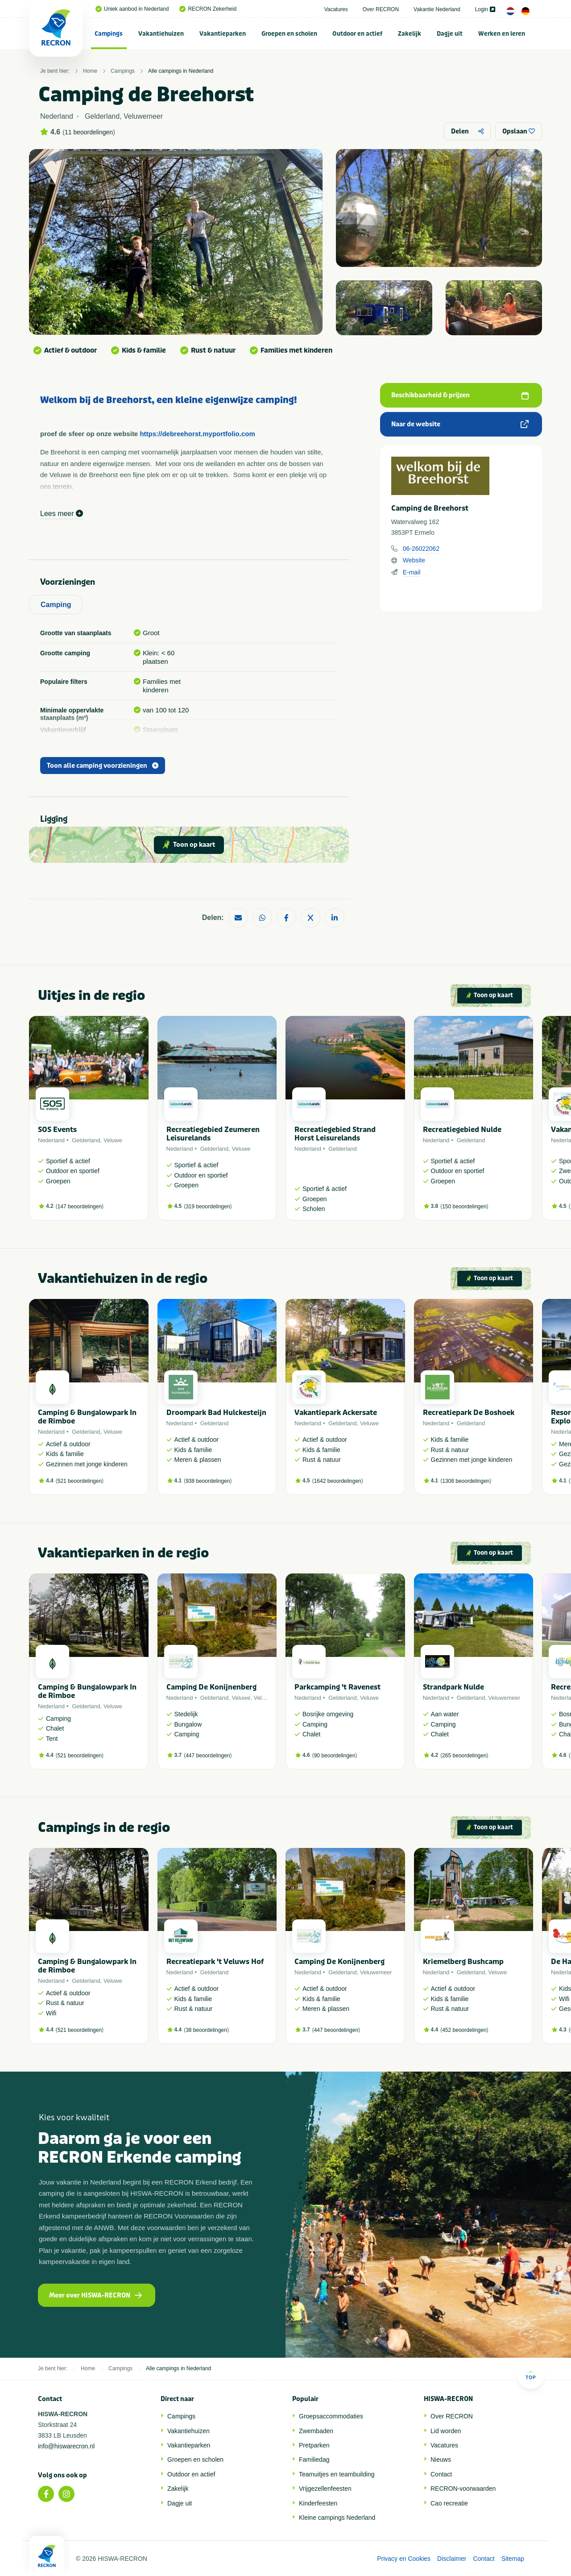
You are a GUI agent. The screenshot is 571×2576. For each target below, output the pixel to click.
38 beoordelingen (206, 2030)
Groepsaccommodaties (331, 2416)
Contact (441, 2474)
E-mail (412, 572)
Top (530, 2375)
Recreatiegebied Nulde (462, 1129)
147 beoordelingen (80, 1206)
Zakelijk (409, 33)
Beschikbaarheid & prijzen (460, 395)
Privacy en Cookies (403, 2558)
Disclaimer (451, 2558)
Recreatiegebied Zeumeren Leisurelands (213, 1134)
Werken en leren (501, 33)
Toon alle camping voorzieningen (102, 766)
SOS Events (57, 1129)
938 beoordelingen (208, 1481)
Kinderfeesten (318, 2503)
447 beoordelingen (208, 1755)
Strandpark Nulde (453, 1687)
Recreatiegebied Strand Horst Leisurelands (335, 1134)
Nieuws (440, 2459)
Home (90, 71)
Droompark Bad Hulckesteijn (216, 1412)
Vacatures (336, 9)
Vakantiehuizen (161, 33)
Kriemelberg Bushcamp (463, 1961)
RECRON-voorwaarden (463, 2488)
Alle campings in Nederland (180, 71)
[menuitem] (108, 33)
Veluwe (112, 1140)
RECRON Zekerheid (207, 9)
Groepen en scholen (289, 33)
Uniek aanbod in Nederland (132, 9)
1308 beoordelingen (465, 1481)
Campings (109, 33)
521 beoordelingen (80, 1481)
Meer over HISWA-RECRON (95, 2295)
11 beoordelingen (89, 132)
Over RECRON (381, 9)
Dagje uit (450, 33)
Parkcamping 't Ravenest (337, 1687)
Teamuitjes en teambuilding (337, 2474)
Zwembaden (316, 2431)
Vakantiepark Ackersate (335, 1412)
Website (414, 560)
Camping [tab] (56, 604)
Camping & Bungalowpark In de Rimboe (87, 1417)
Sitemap (512, 2558)
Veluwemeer (504, 1697)
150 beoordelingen (464, 1206)
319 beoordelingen (208, 1206)
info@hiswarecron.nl (66, 2446)
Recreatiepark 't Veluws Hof (215, 1961)
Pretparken (314, 2445)
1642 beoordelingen (337, 1481)
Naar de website (460, 424)
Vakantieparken (222, 33)
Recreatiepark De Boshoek (468, 1412)
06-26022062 (421, 548)
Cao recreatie (449, 2503)
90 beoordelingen (335, 1755)
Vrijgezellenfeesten (325, 2488)
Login (485, 9)
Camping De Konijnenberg (211, 1687)
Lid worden (445, 2431)
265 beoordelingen (464, 1755)
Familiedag (314, 2459)
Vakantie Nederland (437, 9)
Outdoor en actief (357, 33)
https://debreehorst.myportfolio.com (197, 433)
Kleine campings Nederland (337, 2517)
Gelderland (86, 1140)
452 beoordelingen (464, 2030)
